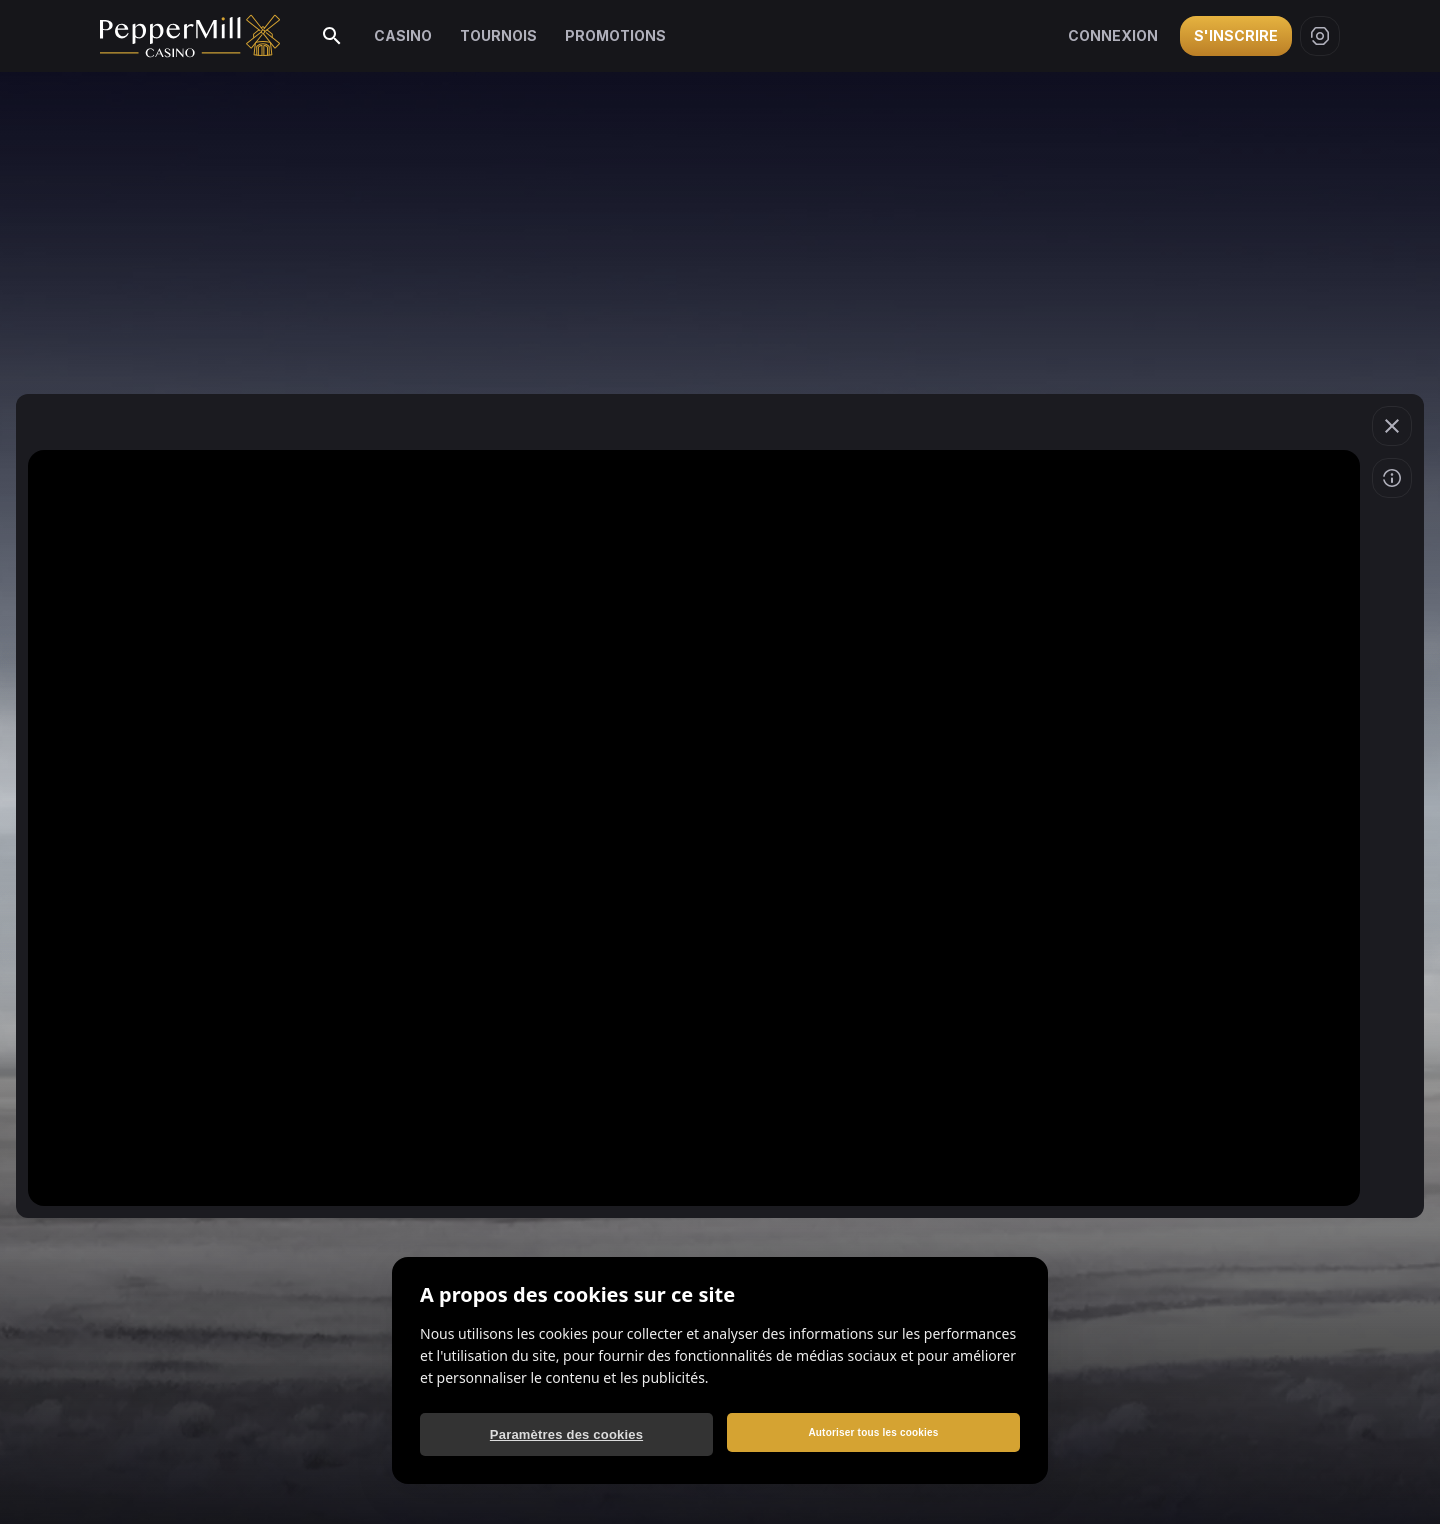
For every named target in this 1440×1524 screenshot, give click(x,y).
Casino (403, 35)
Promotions (615, 35)
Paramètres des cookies (566, 1434)
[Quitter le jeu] (1392, 426)
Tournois (498, 35)
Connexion (1113, 35)
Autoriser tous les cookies (873, 1432)
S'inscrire (1236, 35)
